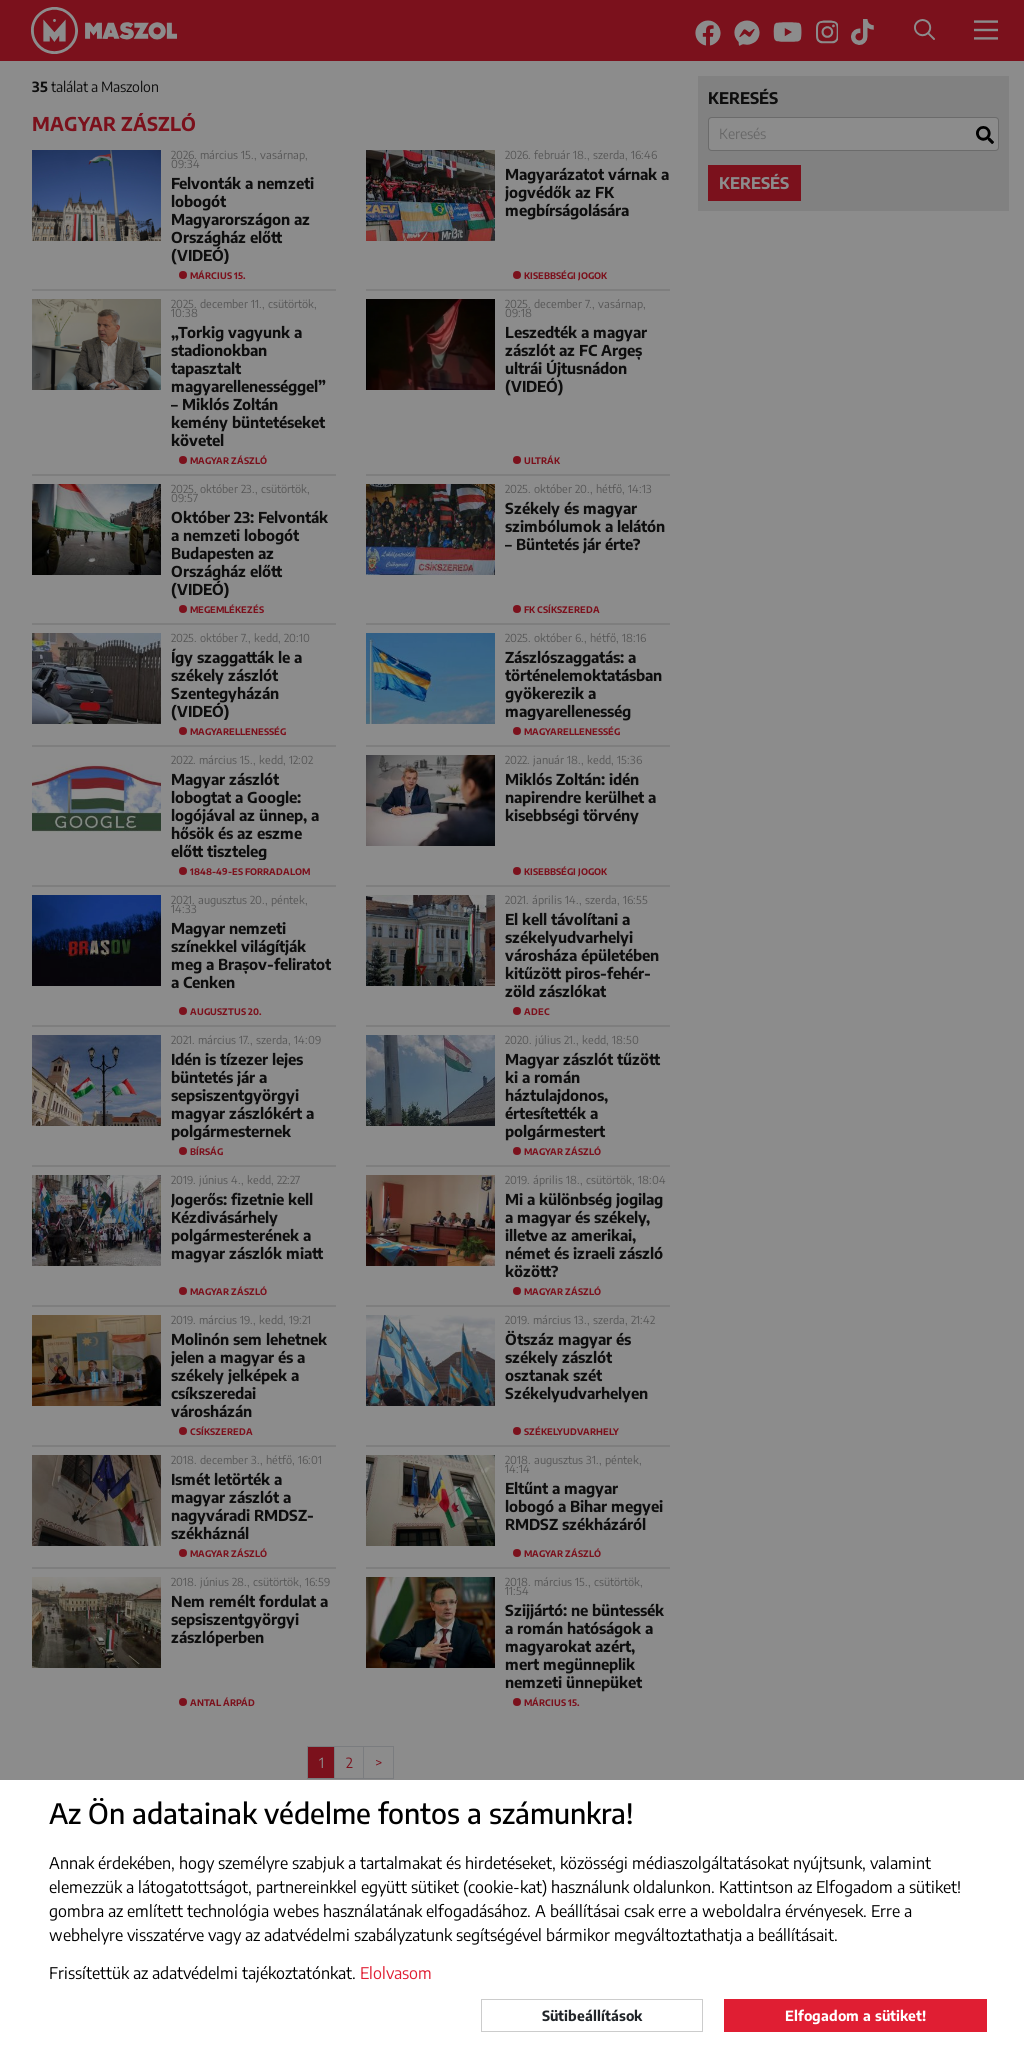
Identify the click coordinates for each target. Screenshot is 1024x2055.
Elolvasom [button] (396, 1973)
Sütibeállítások (592, 2015)
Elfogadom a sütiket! (855, 2015)
